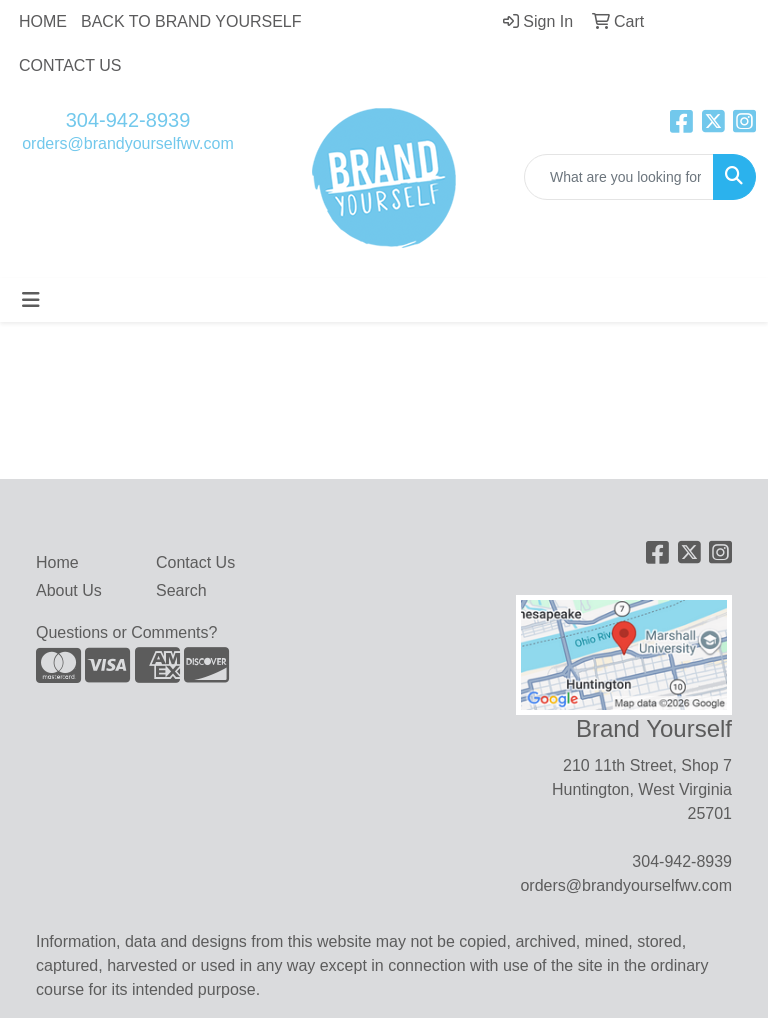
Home (57, 562)
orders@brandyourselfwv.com (128, 143)
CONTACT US (70, 65)
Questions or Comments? (126, 632)
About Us (69, 590)
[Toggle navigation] (31, 300)
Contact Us (195, 562)
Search (181, 590)
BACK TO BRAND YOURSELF (191, 21)
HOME (43, 21)
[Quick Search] (619, 177)
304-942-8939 (128, 120)
